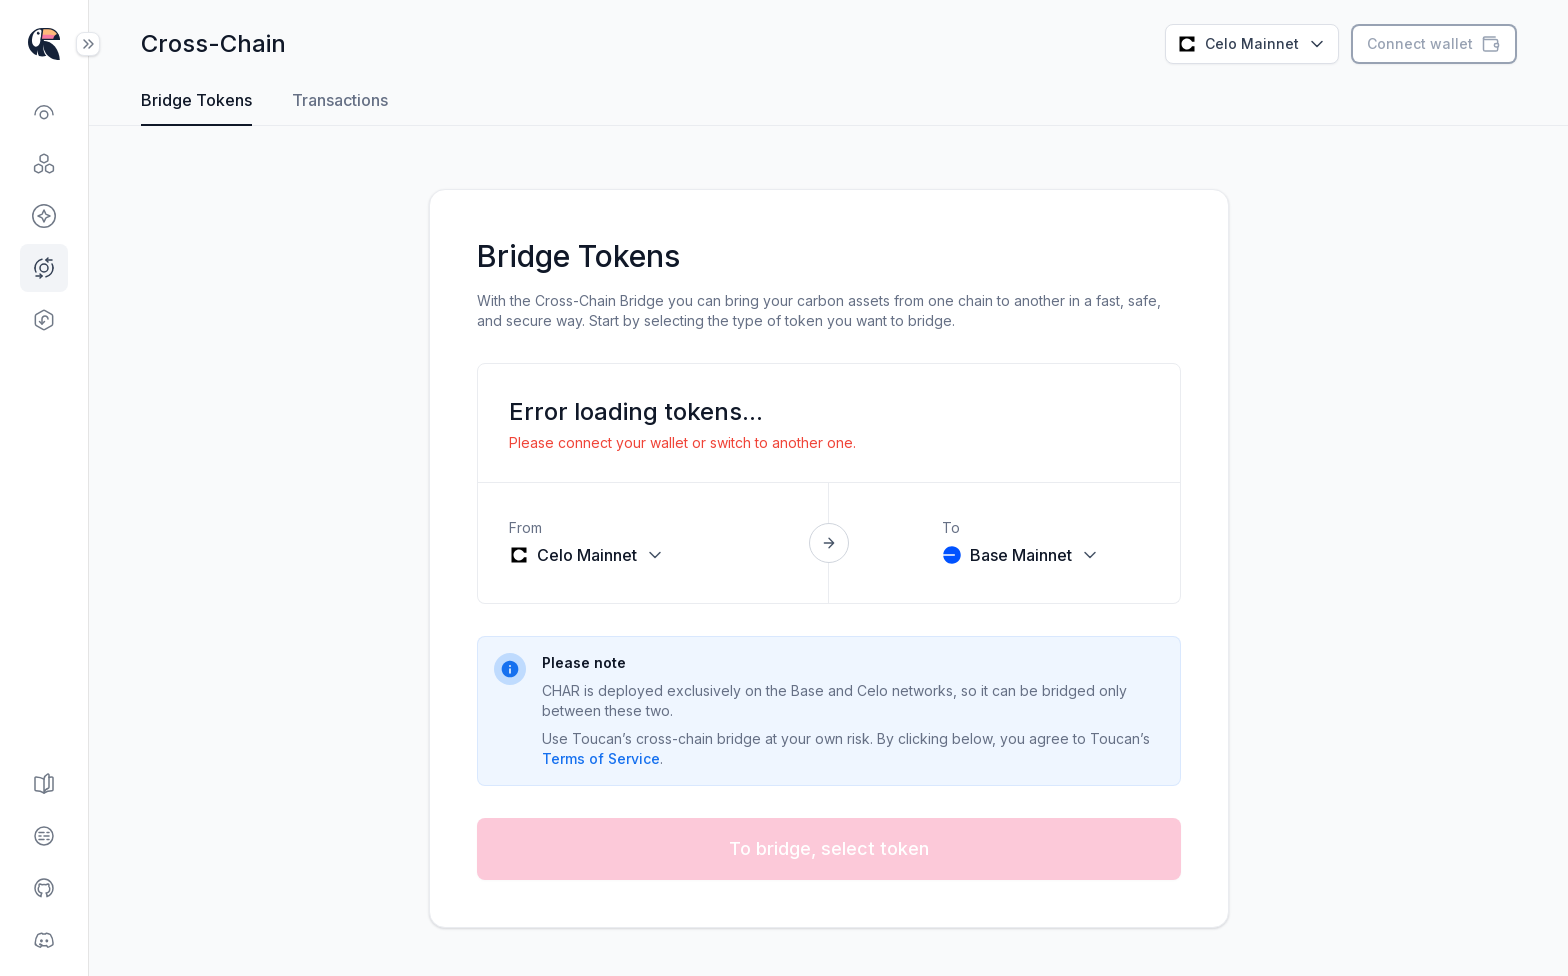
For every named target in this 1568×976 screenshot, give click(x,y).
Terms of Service (601, 758)
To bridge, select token (829, 848)
